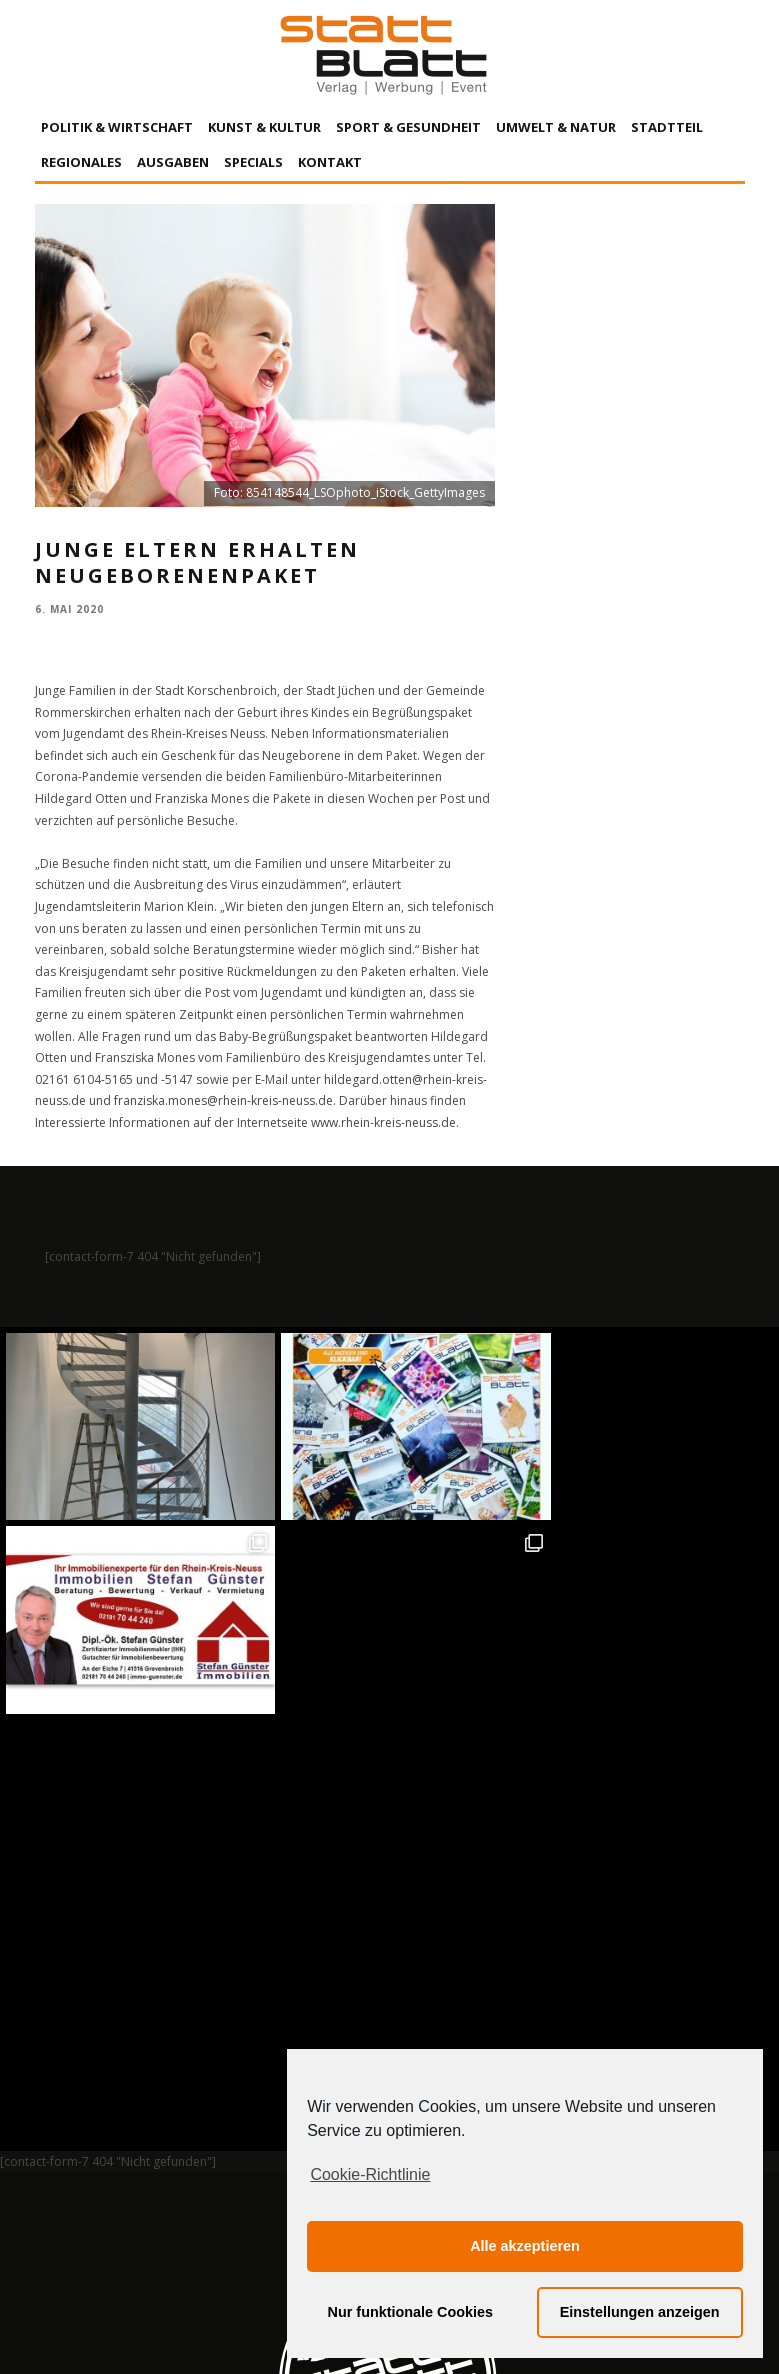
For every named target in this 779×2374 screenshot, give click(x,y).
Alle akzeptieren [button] (525, 2246)
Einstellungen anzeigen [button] (640, 2312)
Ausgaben (173, 162)
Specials (253, 162)
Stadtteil (667, 127)
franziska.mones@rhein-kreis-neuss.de (223, 1100)
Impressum (175, 2173)
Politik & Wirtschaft (117, 127)
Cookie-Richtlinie (370, 2174)
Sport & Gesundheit (408, 127)
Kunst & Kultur (264, 127)
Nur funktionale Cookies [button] (411, 2312)
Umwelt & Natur (556, 127)
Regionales (81, 162)
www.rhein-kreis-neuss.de (383, 1122)
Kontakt (330, 162)
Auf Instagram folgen (391, 1741)
